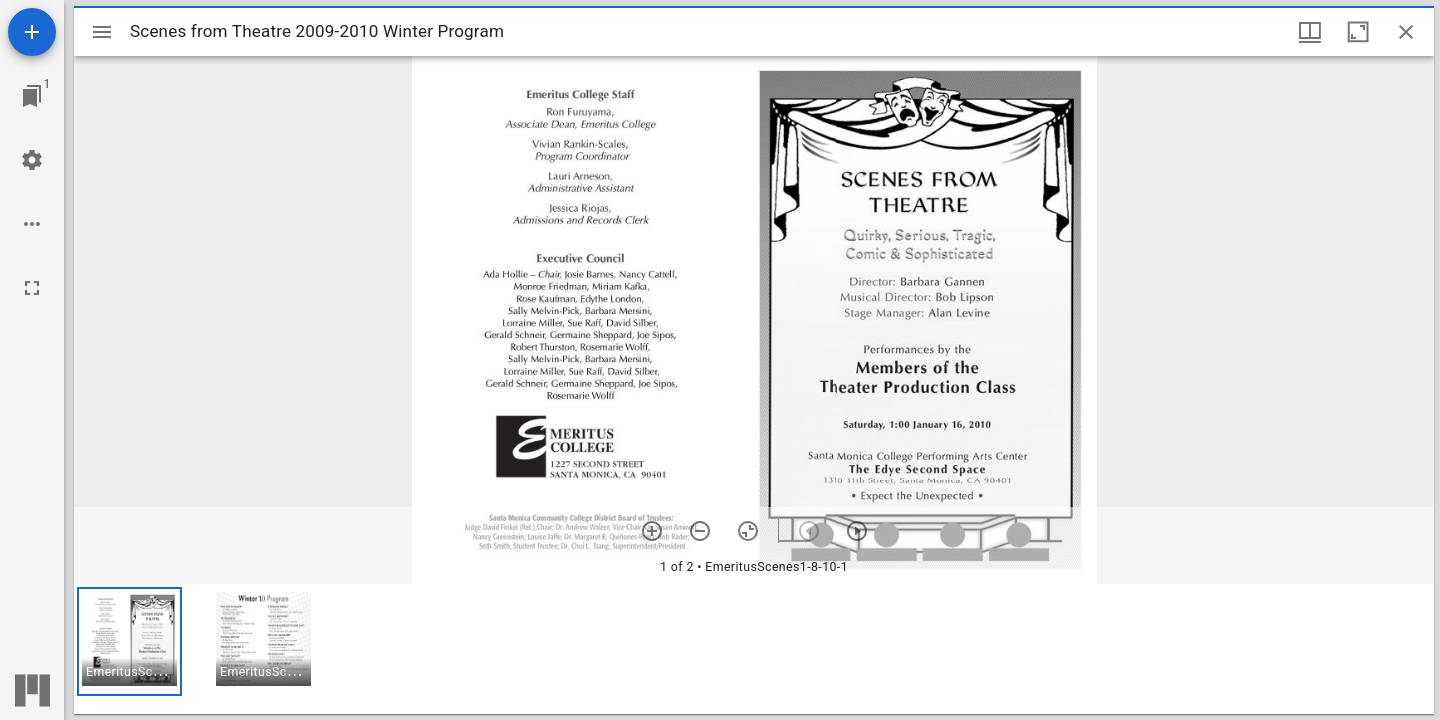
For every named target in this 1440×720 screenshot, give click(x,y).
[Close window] (1406, 32)
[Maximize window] (1358, 32)
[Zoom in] (652, 531)
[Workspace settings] (32, 160)
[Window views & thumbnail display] (1310, 32)
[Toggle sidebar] (102, 32)
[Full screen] (32, 288)
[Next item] (857, 531)
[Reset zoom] (748, 531)
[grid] (754, 649)
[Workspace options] (32, 224)
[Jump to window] (32, 96)
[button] (129, 641)
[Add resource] (32, 32)
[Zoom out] (700, 531)
